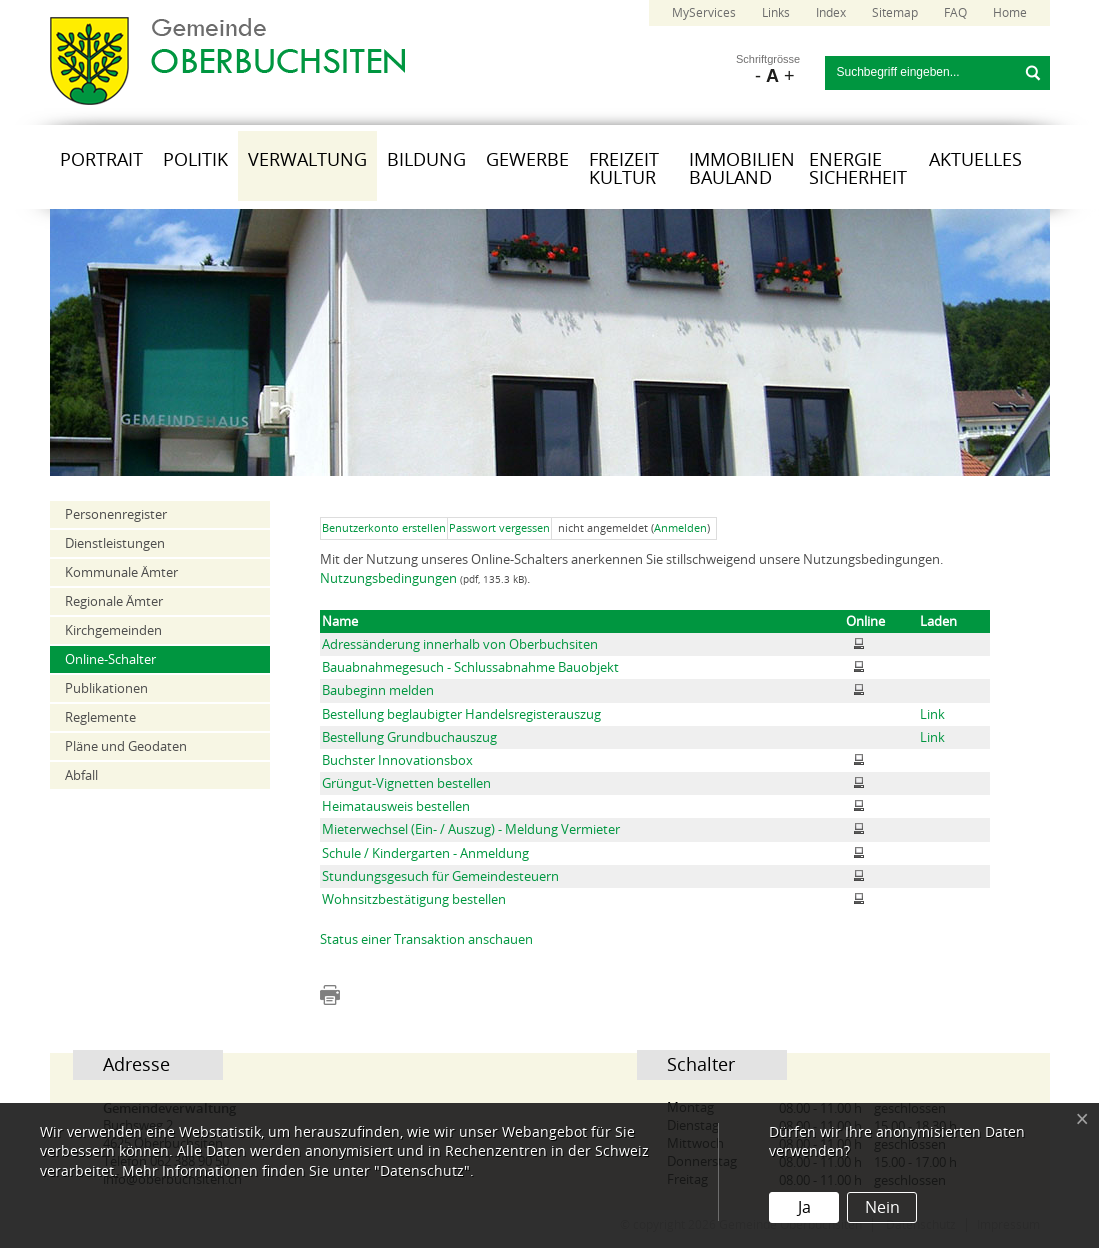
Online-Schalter (110, 659)
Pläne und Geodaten (126, 746)
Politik (195, 160)
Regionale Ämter (114, 601)
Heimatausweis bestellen (396, 806)
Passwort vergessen (499, 528)
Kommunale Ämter (121, 572)
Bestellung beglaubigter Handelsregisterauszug (461, 714)
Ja (804, 1207)
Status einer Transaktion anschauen (426, 939)
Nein (882, 1207)
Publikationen (106, 688)
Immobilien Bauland (742, 169)
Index (831, 13)
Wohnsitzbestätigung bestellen (414, 899)
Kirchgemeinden (113, 630)
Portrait (101, 160)
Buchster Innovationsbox (397, 760)
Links (776, 13)
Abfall (81, 775)
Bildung (426, 160)
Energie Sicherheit (858, 169)
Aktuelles (975, 160)
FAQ (955, 13)
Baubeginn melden (378, 690)
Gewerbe (527, 160)
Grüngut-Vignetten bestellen (406, 783)
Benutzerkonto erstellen (384, 528)
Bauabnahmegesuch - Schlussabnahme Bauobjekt (470, 667)
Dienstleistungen (115, 543)
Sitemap (895, 13)
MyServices (704, 13)
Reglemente (100, 717)
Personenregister (116, 514)
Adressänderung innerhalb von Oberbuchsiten (460, 644)
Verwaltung (307, 160)
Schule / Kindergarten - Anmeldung (425, 853)
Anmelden (680, 528)
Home (1010, 13)
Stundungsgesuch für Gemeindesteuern (440, 876)
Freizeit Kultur (624, 169)
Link (932, 714)
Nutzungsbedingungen (388, 578)
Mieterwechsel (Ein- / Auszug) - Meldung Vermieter (471, 829)
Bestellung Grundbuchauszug (409, 737)
